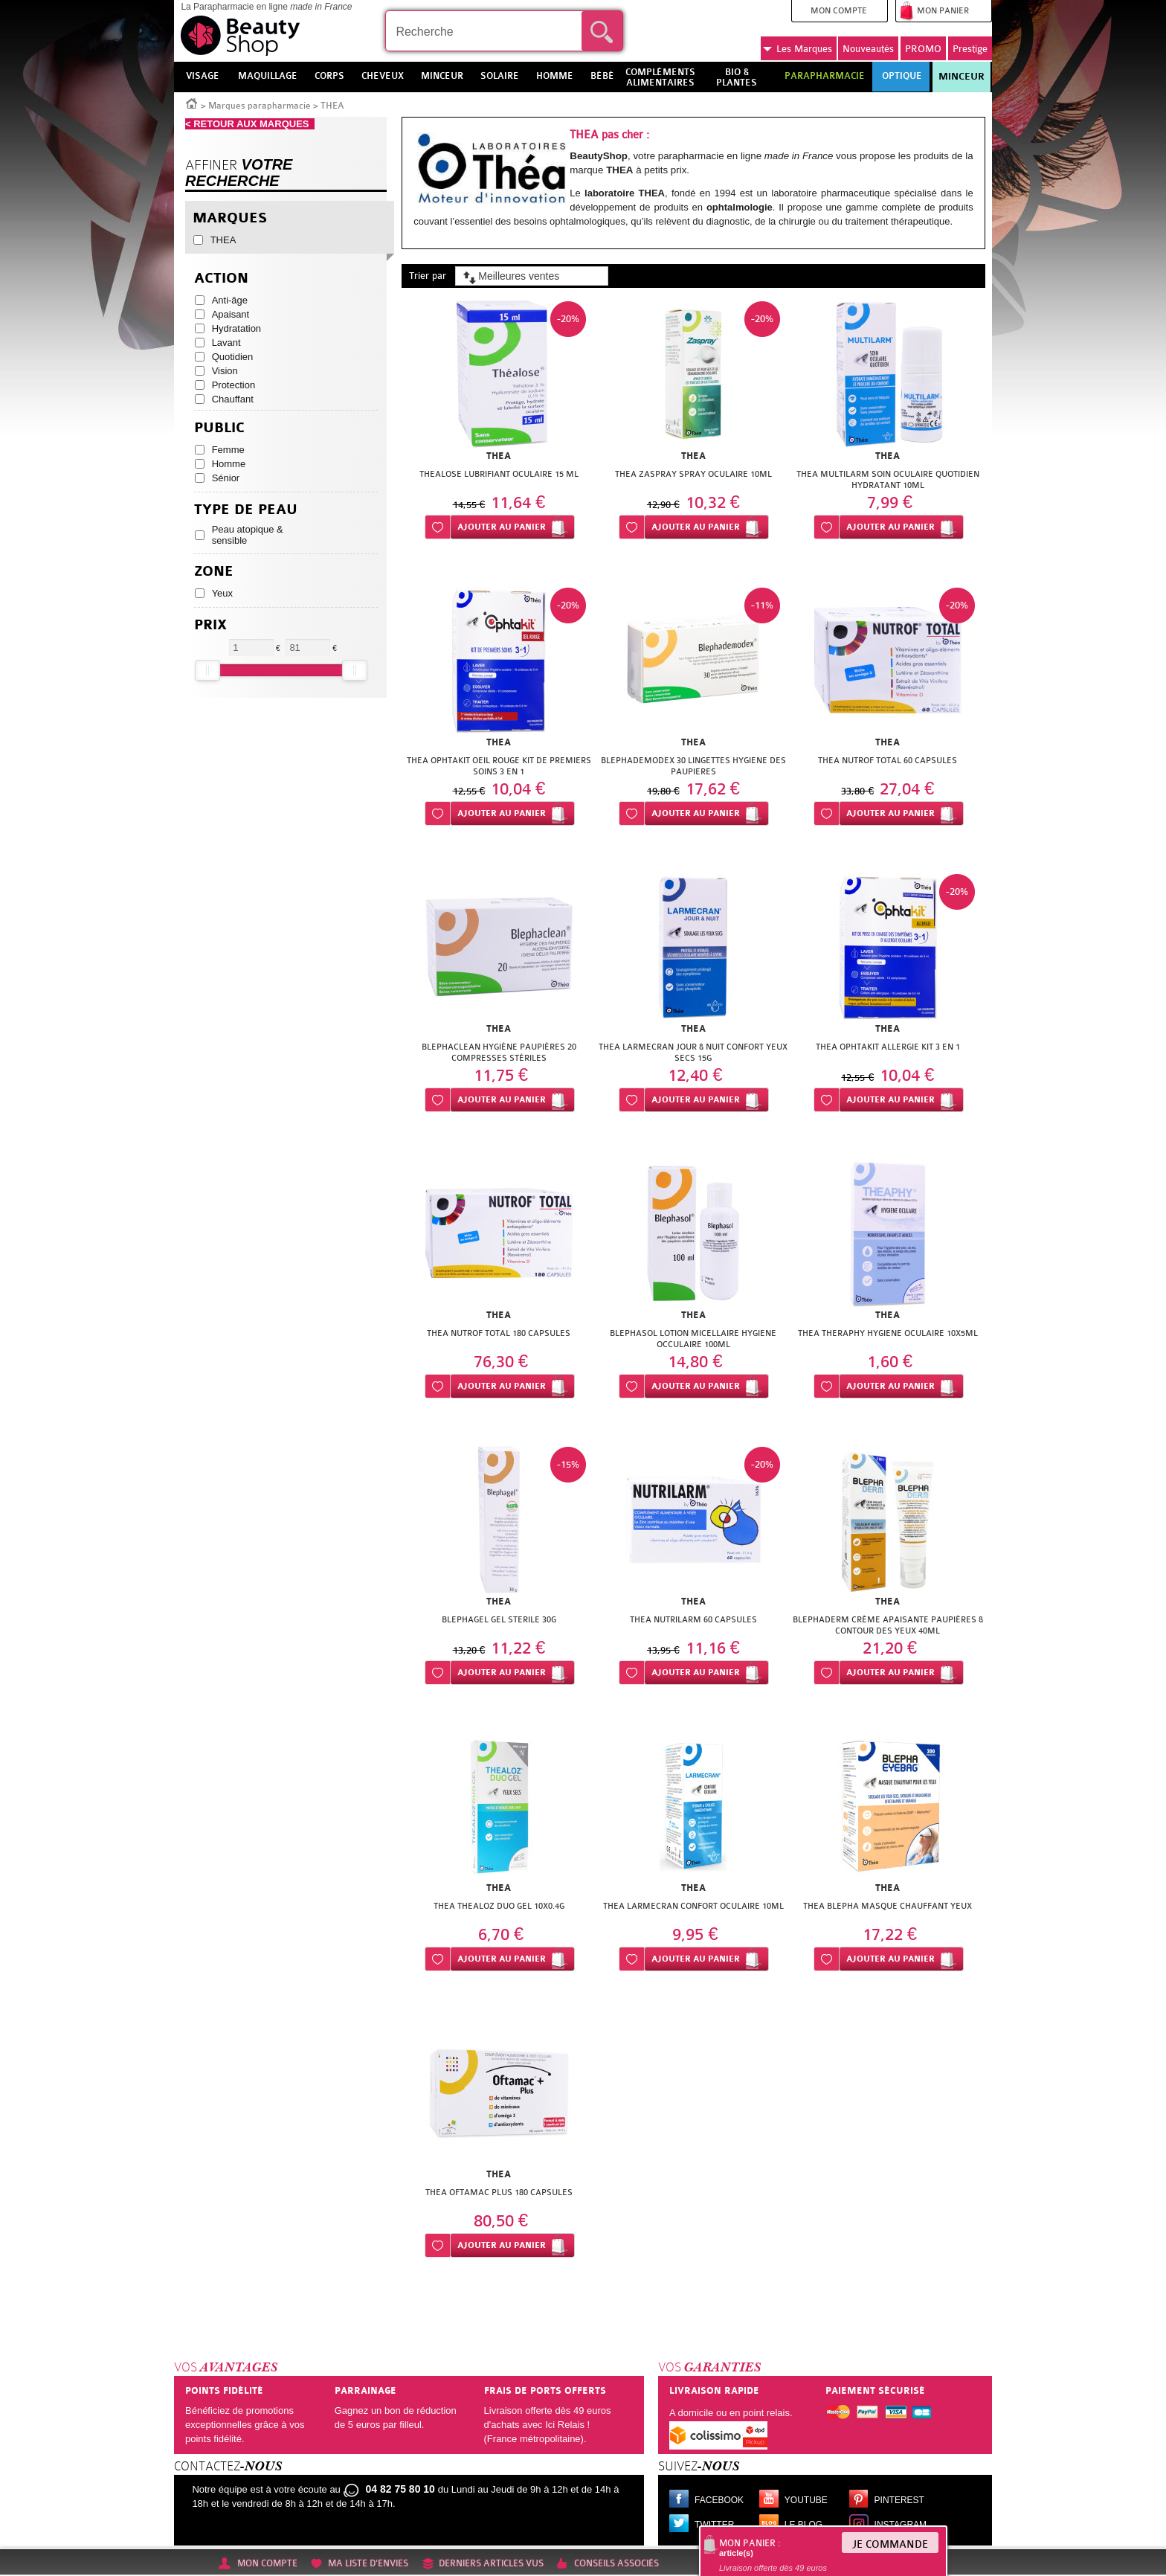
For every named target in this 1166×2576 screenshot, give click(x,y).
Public (219, 428)
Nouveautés (868, 48)
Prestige (970, 48)
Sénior (226, 478)
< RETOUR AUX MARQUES (250, 123)
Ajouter (501, 527)
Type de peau (245, 509)
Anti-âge (230, 300)
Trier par (427, 275)
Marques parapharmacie (259, 105)
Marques (797, 49)
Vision (225, 370)
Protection (234, 385)
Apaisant (231, 314)
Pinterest (899, 2500)
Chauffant (233, 399)
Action (221, 278)
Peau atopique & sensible (247, 535)
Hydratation (236, 328)
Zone (213, 571)
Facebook (719, 2500)
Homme (229, 463)
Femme (228, 449)
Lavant (226, 342)
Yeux (222, 593)
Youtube (806, 2500)
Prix (210, 625)
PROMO (923, 48)
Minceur (961, 77)
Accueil (192, 103)
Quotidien (233, 356)
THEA (223, 239)
